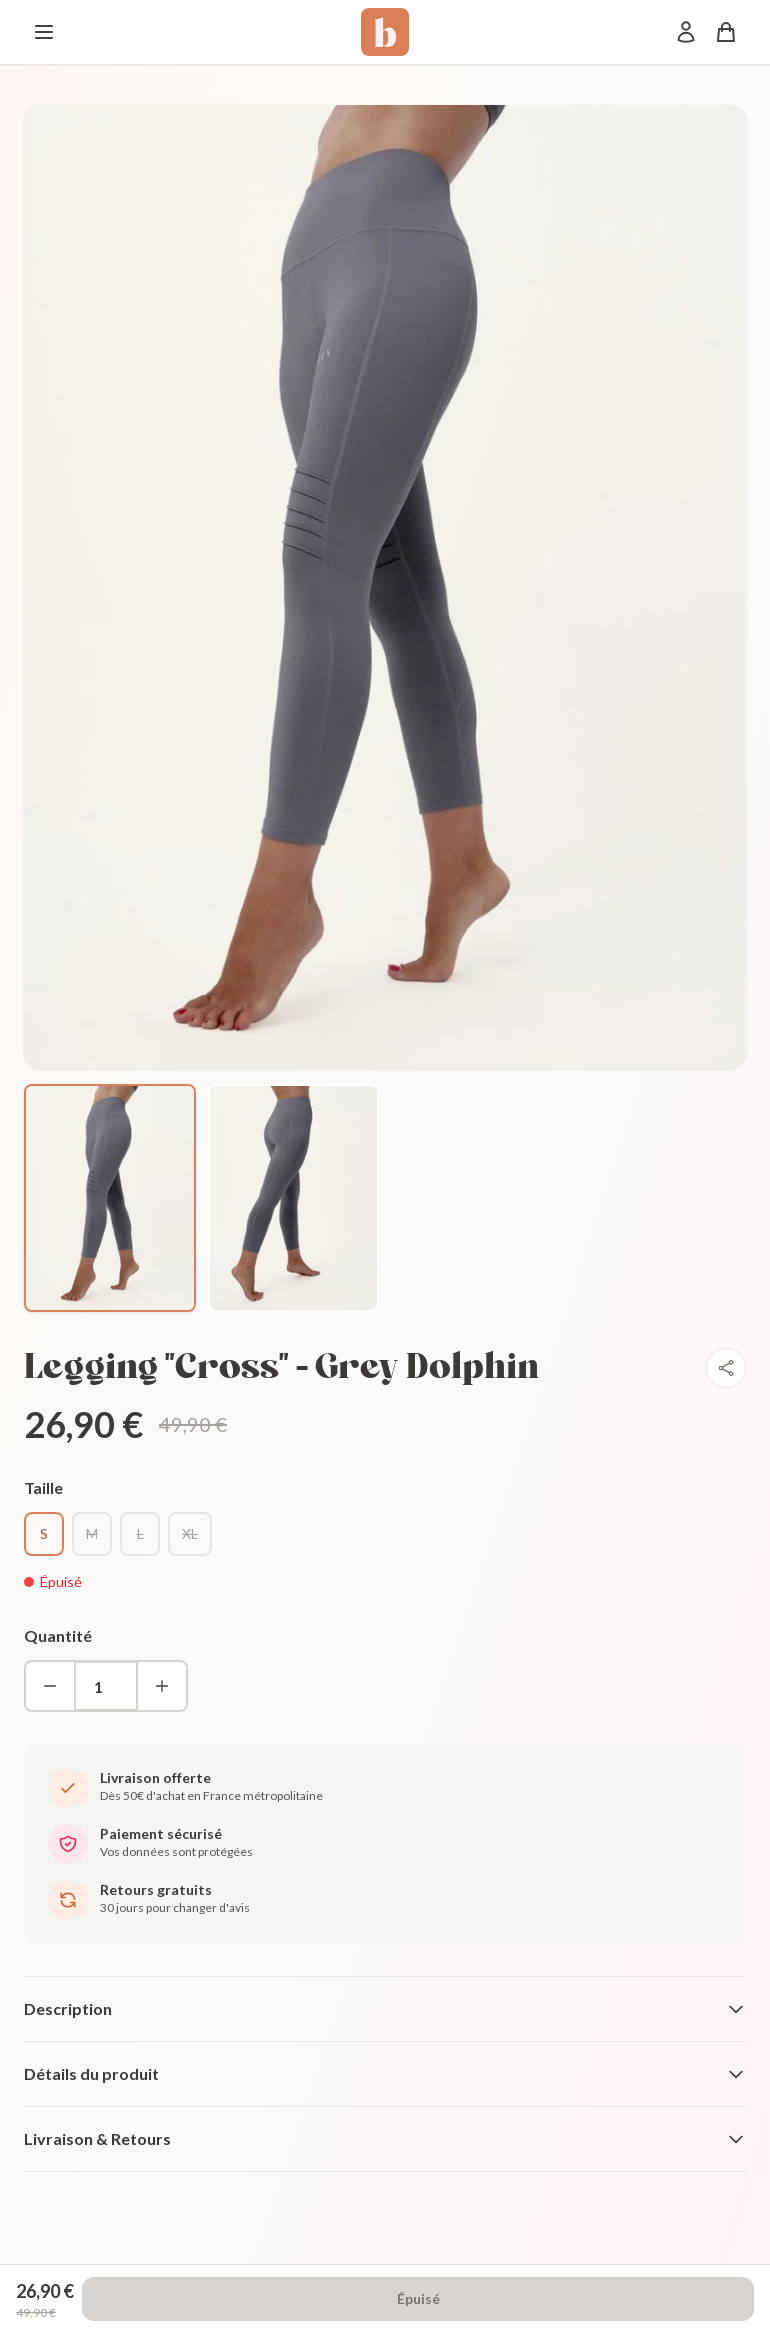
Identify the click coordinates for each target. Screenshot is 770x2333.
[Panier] (726, 32)
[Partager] (726, 1368)
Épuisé (418, 2298)
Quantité (58, 1635)
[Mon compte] (686, 32)
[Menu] (44, 32)
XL (190, 1533)
